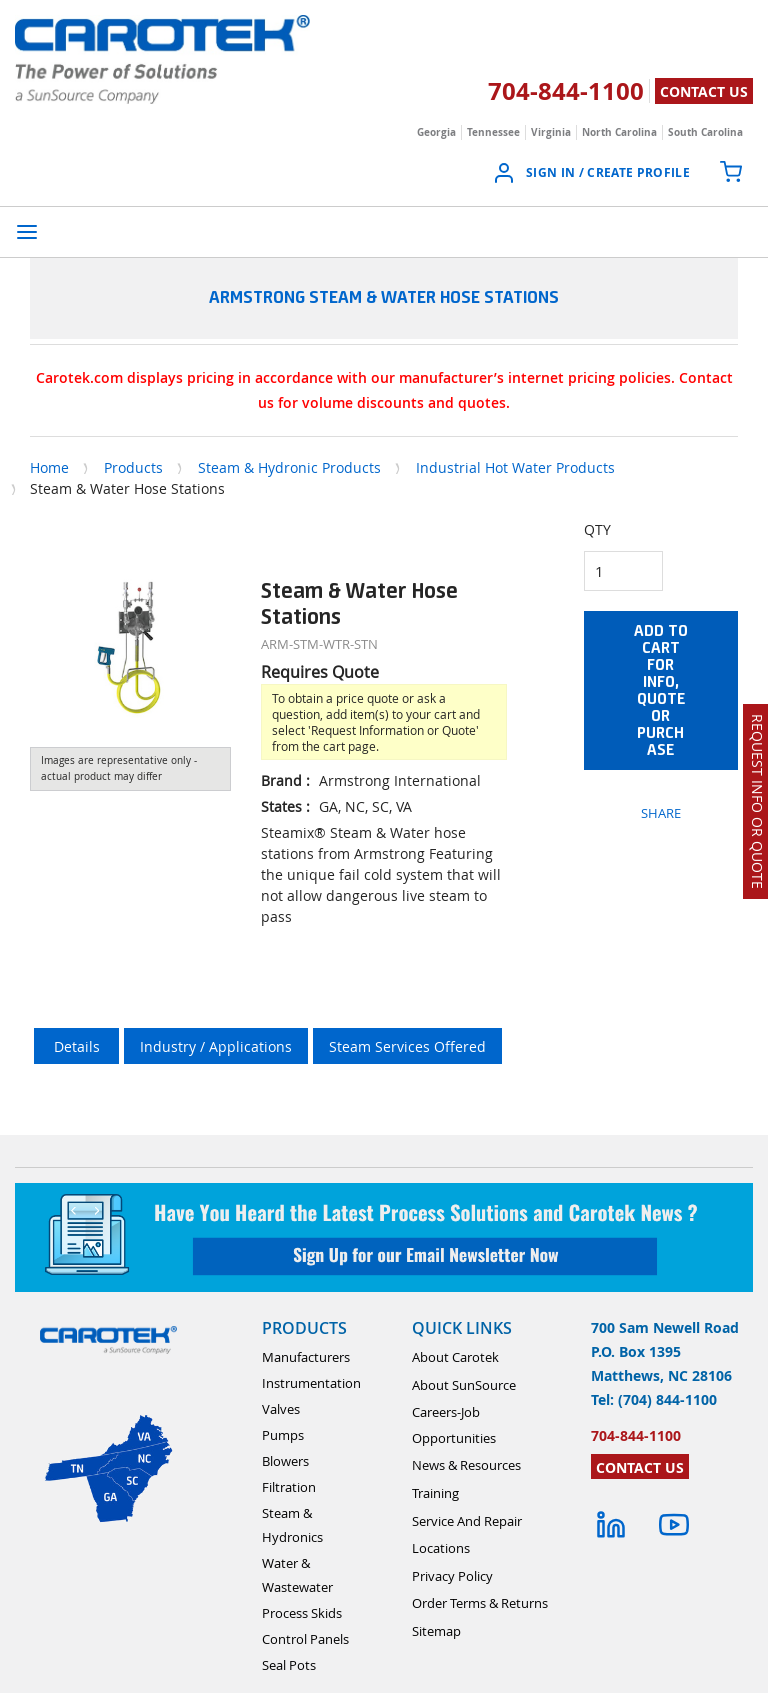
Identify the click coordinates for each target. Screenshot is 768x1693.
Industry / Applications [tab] (216, 1046)
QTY (597, 529)
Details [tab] (77, 1046)
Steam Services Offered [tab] (407, 1046)
